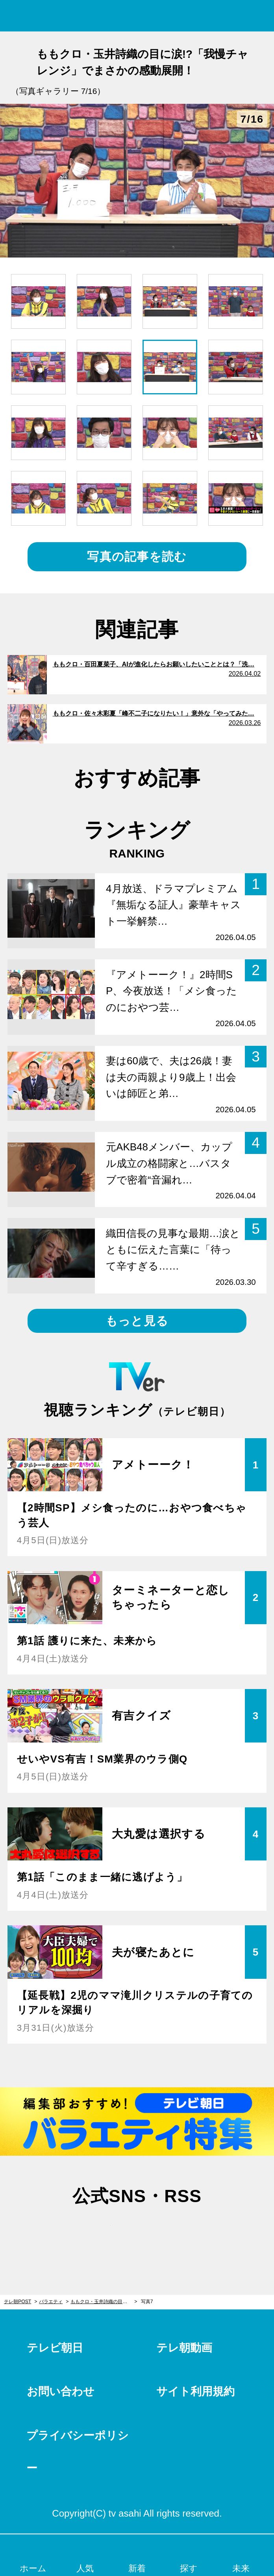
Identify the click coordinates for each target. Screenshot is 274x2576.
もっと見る (137, 1320)
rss (175, 2231)
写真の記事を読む (137, 556)
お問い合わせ (60, 2391)
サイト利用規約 (195, 2391)
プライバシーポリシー (77, 2452)
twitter (99, 2231)
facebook (137, 2231)
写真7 (147, 2301)
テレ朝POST (137, 16)
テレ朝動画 (184, 2348)
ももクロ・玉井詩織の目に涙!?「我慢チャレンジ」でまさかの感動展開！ (103, 2301)
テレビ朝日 (55, 2348)
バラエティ (51, 2301)
